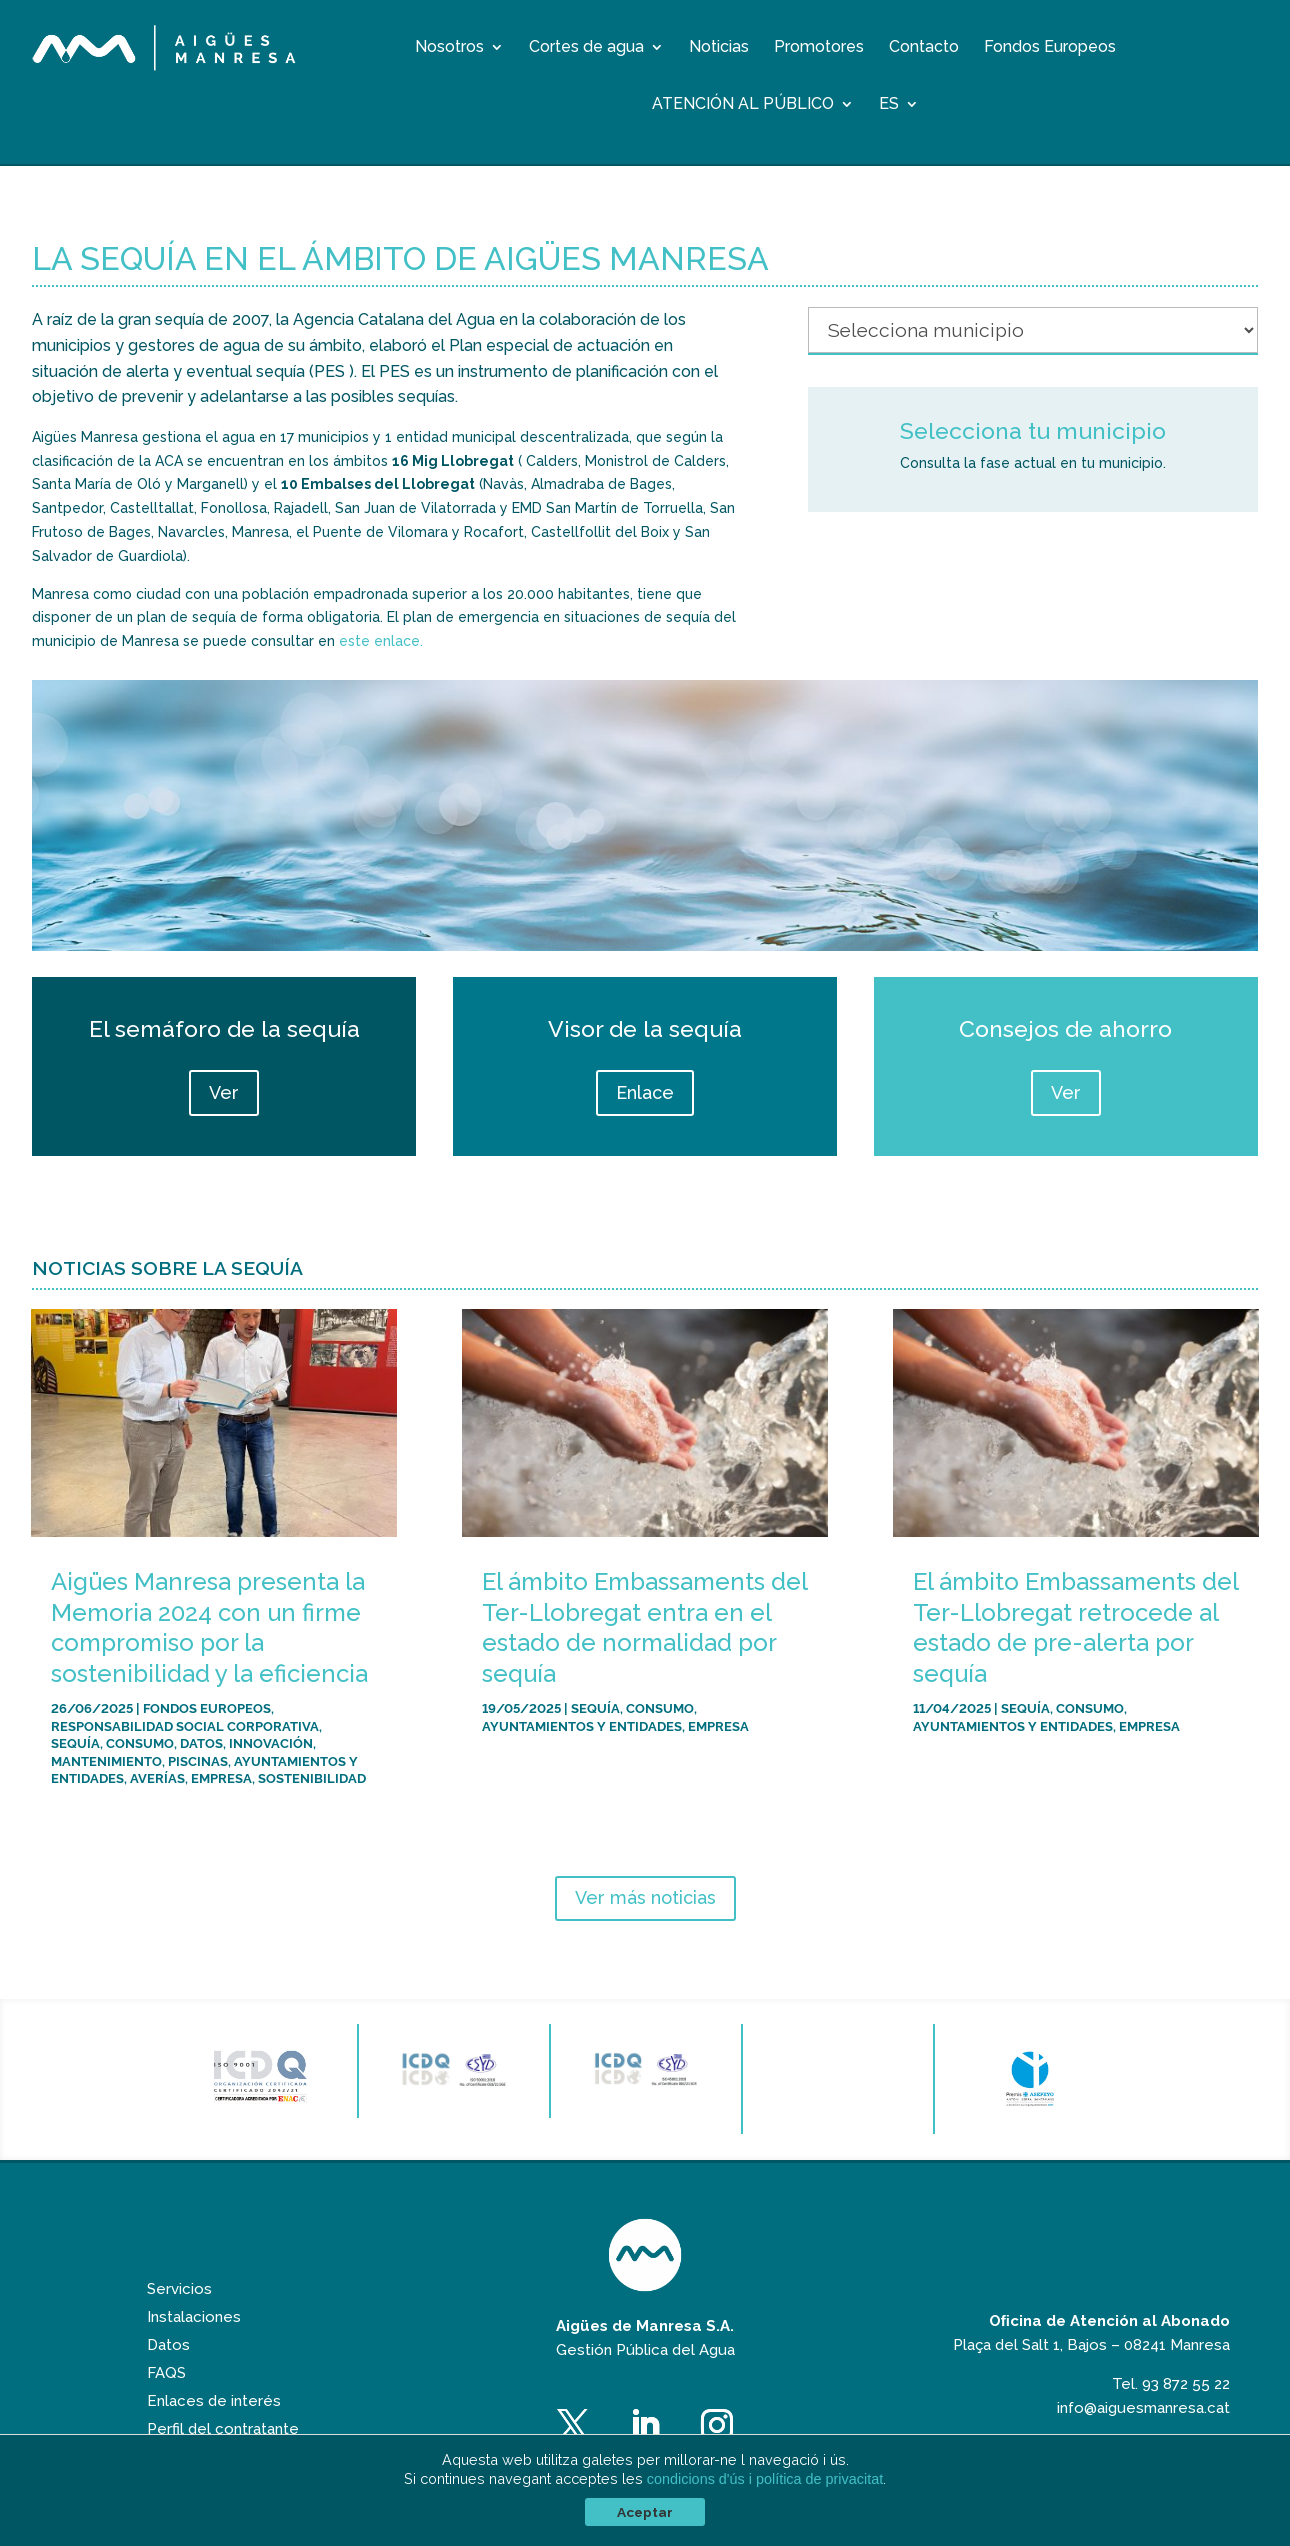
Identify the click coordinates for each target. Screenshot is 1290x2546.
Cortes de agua (586, 48)
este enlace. (381, 641)
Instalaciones (194, 2317)
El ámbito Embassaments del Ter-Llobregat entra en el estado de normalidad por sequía (644, 1627)
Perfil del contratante (223, 2429)
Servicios (179, 2289)
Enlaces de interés (214, 2401)
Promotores (819, 48)
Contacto (924, 48)
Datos (201, 1742)
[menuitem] (899, 108)
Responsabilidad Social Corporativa (185, 1725)
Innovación (271, 1742)
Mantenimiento (106, 1760)
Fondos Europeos (1050, 48)
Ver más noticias (645, 1897)
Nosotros (449, 48)
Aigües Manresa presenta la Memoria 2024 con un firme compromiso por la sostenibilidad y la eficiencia (209, 1627)
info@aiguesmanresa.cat (1143, 2408)
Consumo (140, 1742)
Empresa (221, 1777)
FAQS (166, 2373)
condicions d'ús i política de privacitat (765, 2479)
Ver (224, 1092)
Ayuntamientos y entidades (582, 1725)
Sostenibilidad (312, 1777)
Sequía (75, 1742)
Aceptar (645, 2512)
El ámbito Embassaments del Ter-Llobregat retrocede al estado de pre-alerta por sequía (1075, 1627)
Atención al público (743, 105)
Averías (157, 1777)
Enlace (645, 1092)
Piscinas (198, 1760)
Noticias (719, 48)
